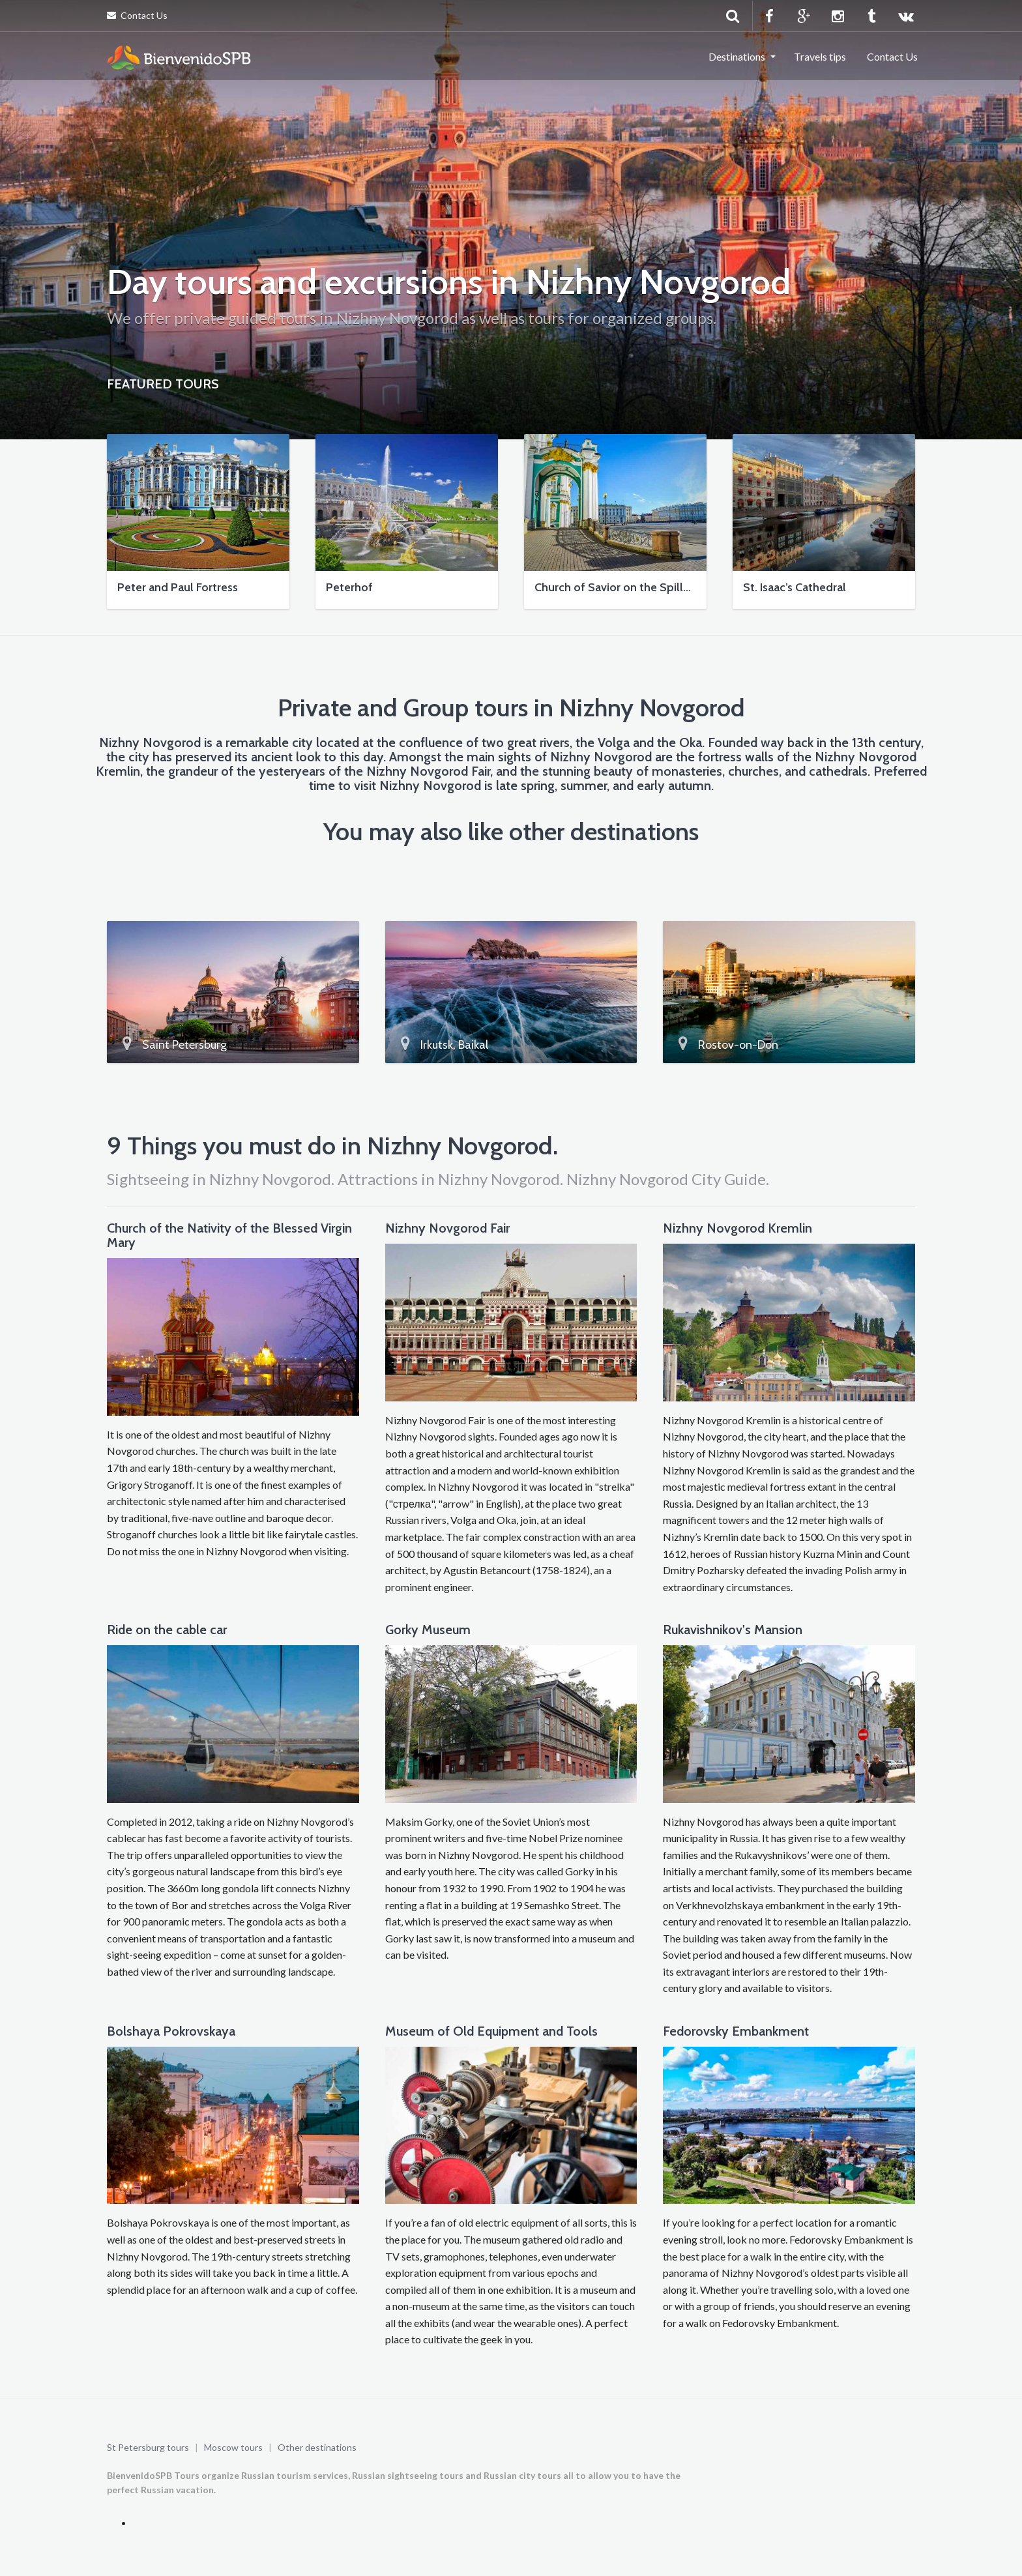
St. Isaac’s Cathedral (794, 587)
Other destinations (317, 2447)
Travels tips (820, 56)
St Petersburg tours (148, 2447)
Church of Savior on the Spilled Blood (632, 587)
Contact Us (137, 15)
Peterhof (349, 587)
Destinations (736, 56)
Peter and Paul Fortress (177, 587)
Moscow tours (233, 2447)
